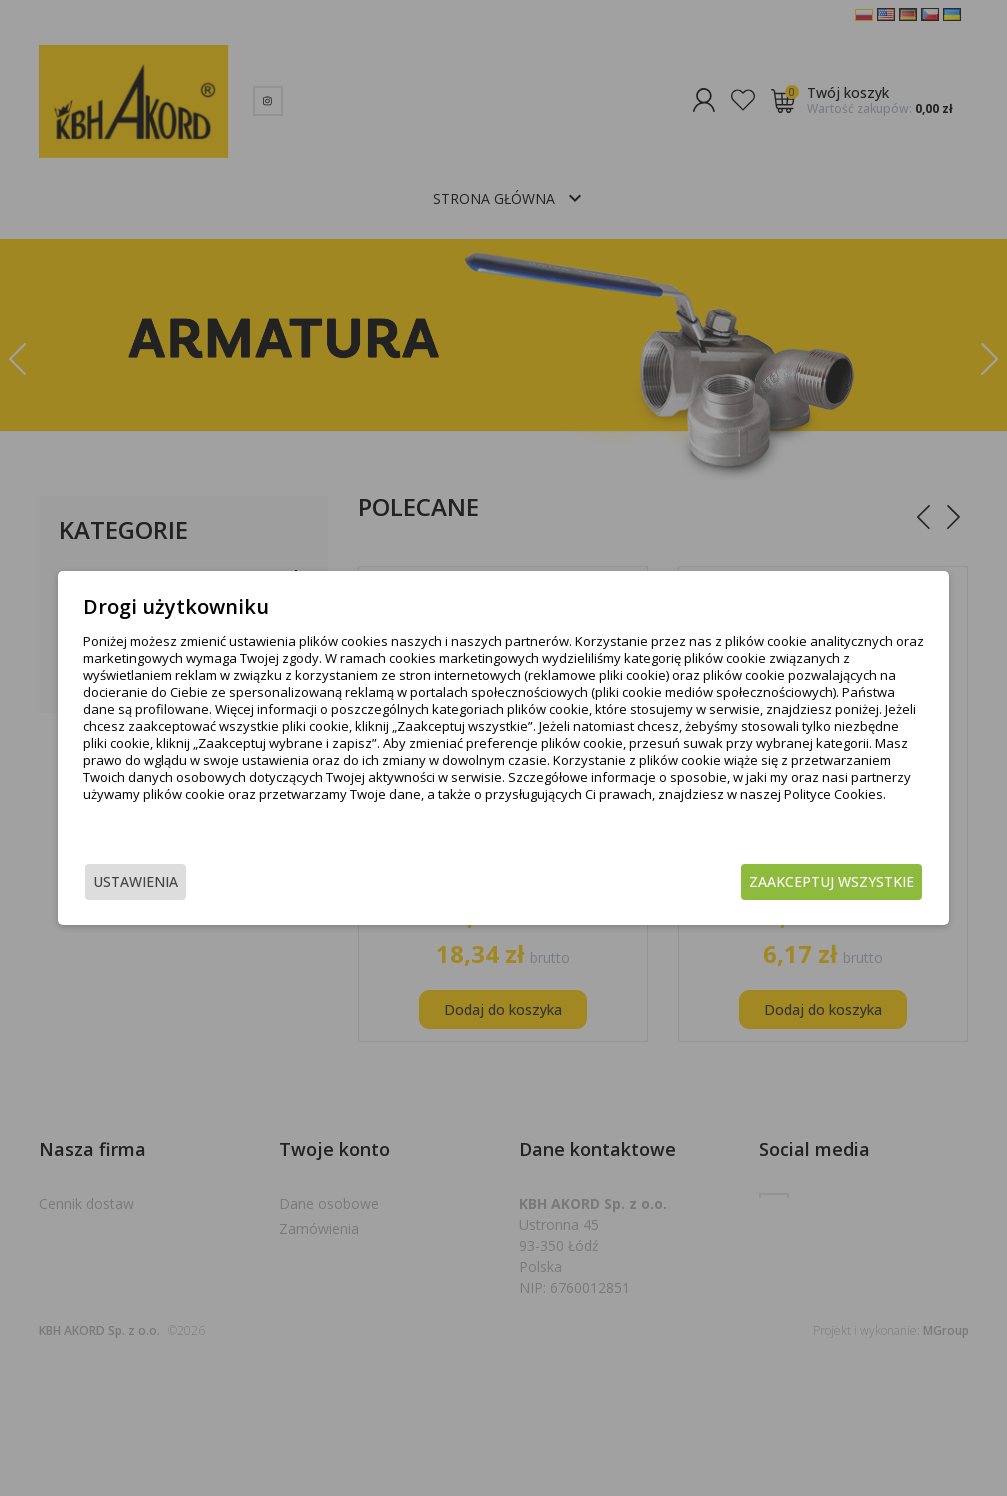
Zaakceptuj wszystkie (788, 884)
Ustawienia (178, 884)
